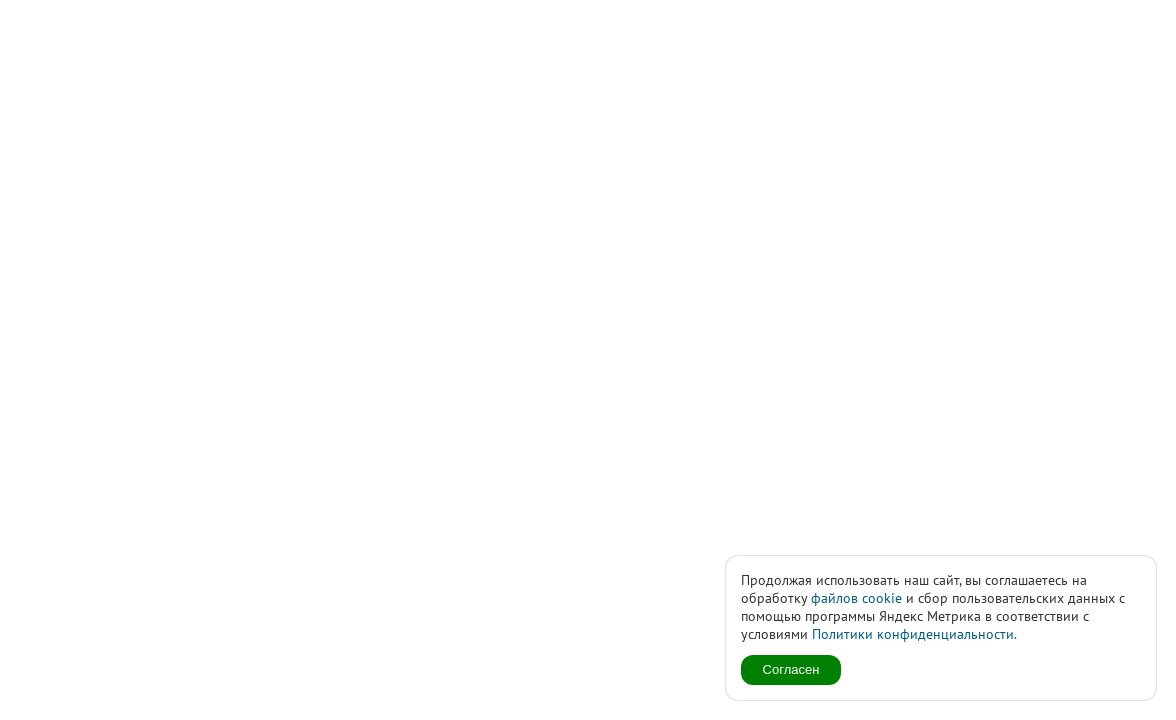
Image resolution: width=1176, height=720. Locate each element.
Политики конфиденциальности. (914, 634)
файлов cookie (856, 598)
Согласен (791, 669)
